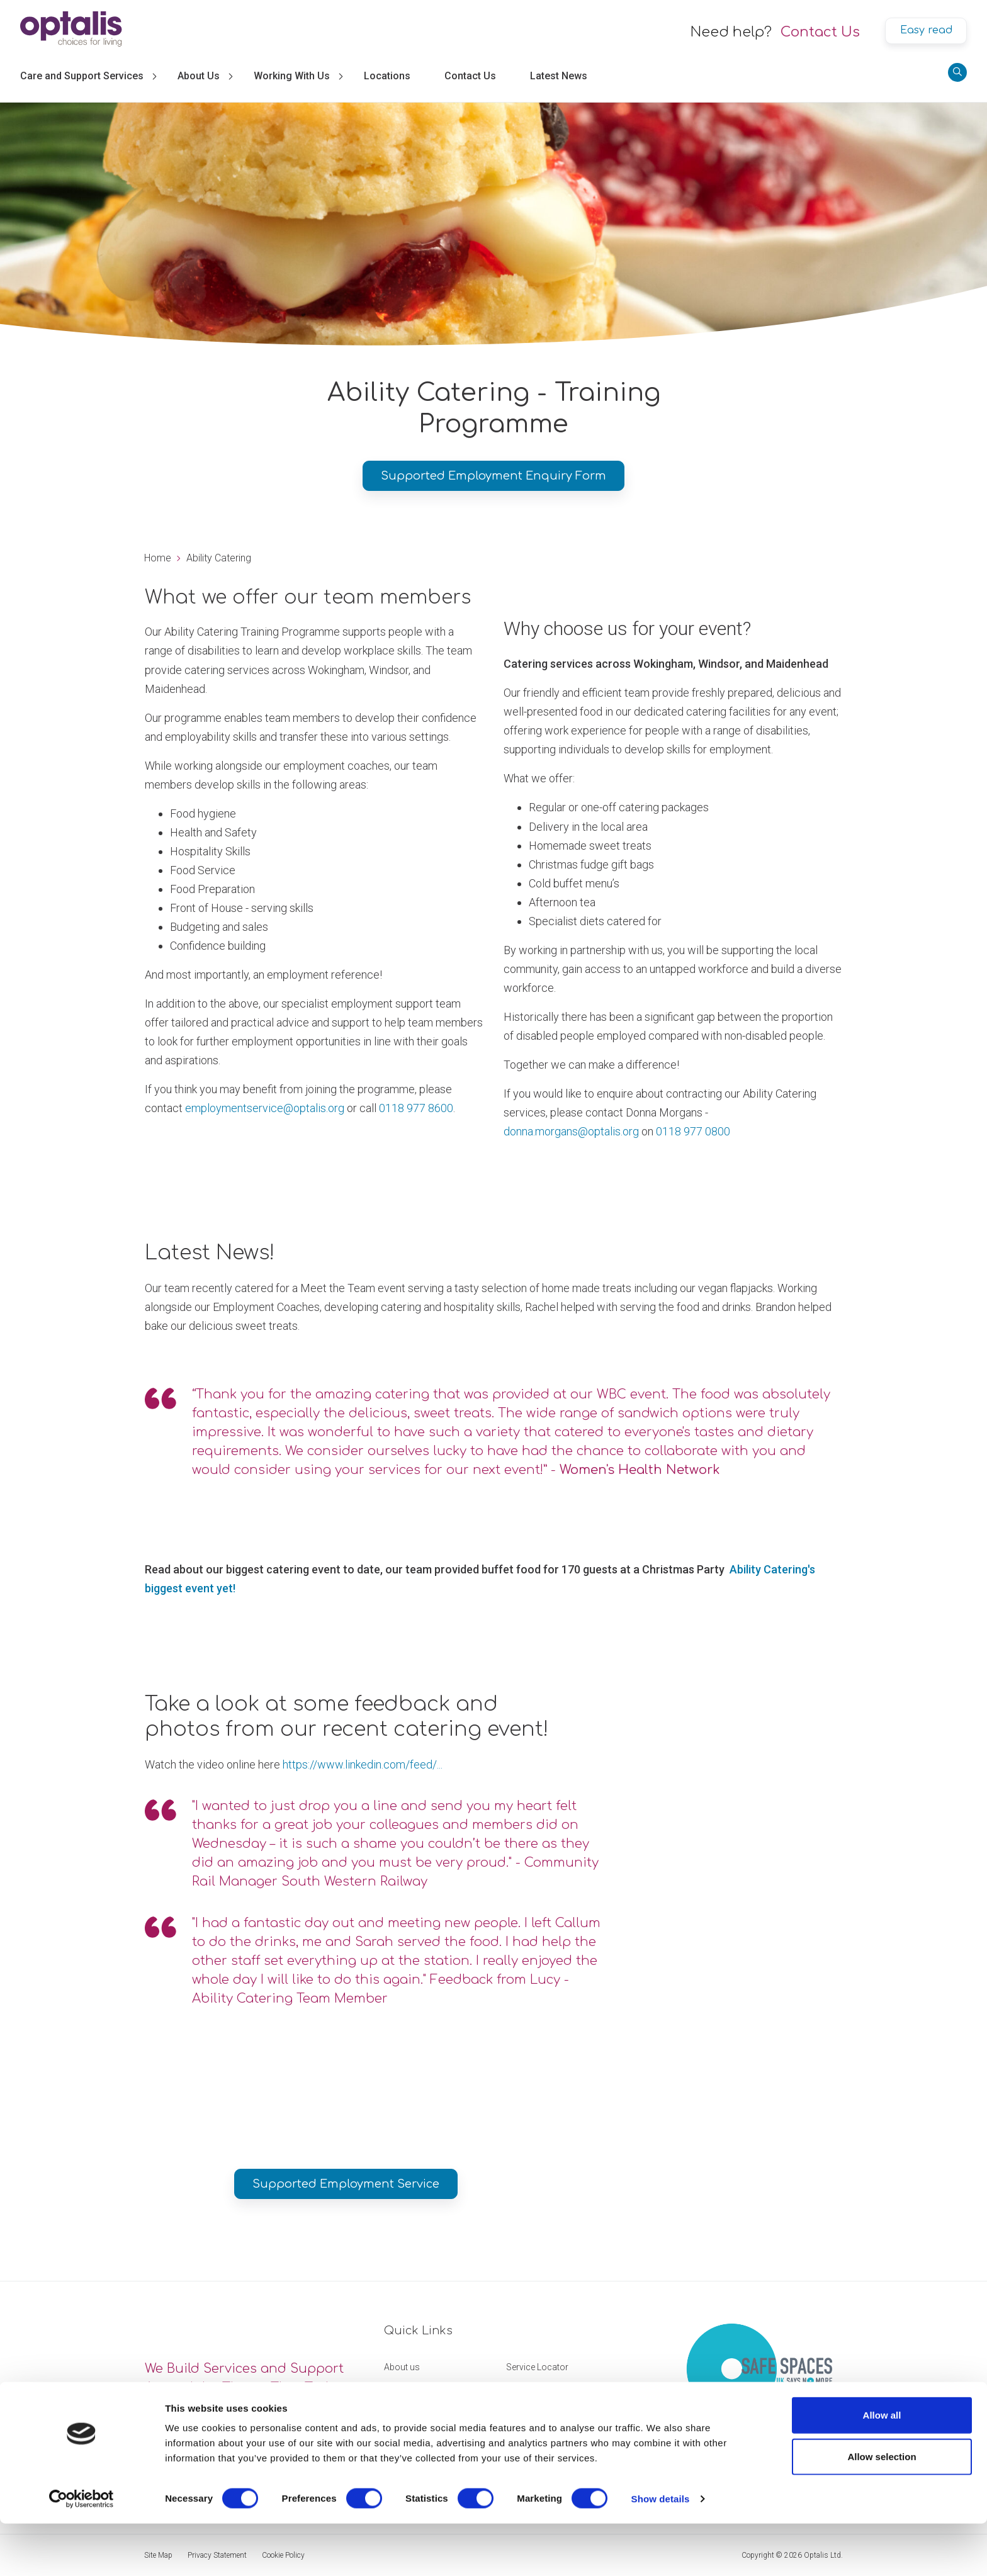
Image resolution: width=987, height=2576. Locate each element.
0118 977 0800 (693, 1131)
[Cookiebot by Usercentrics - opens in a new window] (81, 2551)
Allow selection (881, 2509)
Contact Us (820, 32)
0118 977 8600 (416, 1108)
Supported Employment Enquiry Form (493, 476)
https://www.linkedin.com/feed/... (363, 1764)
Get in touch (407, 2416)
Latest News (558, 76)
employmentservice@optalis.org (264, 1108)
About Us (199, 76)
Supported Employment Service (345, 2184)
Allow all (882, 2467)
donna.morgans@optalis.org (571, 1131)
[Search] (957, 72)
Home (157, 558)
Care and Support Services (82, 76)
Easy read (926, 30)
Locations (387, 76)
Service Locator (537, 2367)
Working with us (416, 2392)
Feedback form (536, 2392)
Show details (660, 2551)
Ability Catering (218, 558)
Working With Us (292, 76)
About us (402, 2367)
